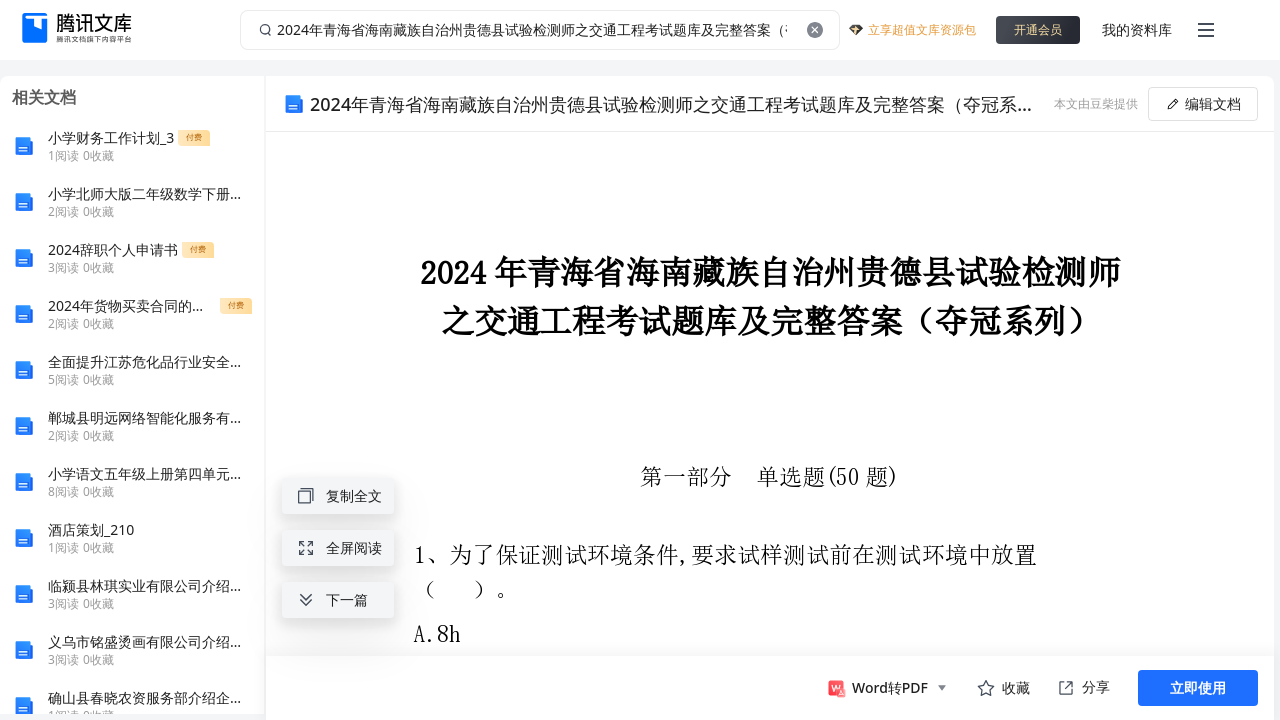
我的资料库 (1137, 29)
